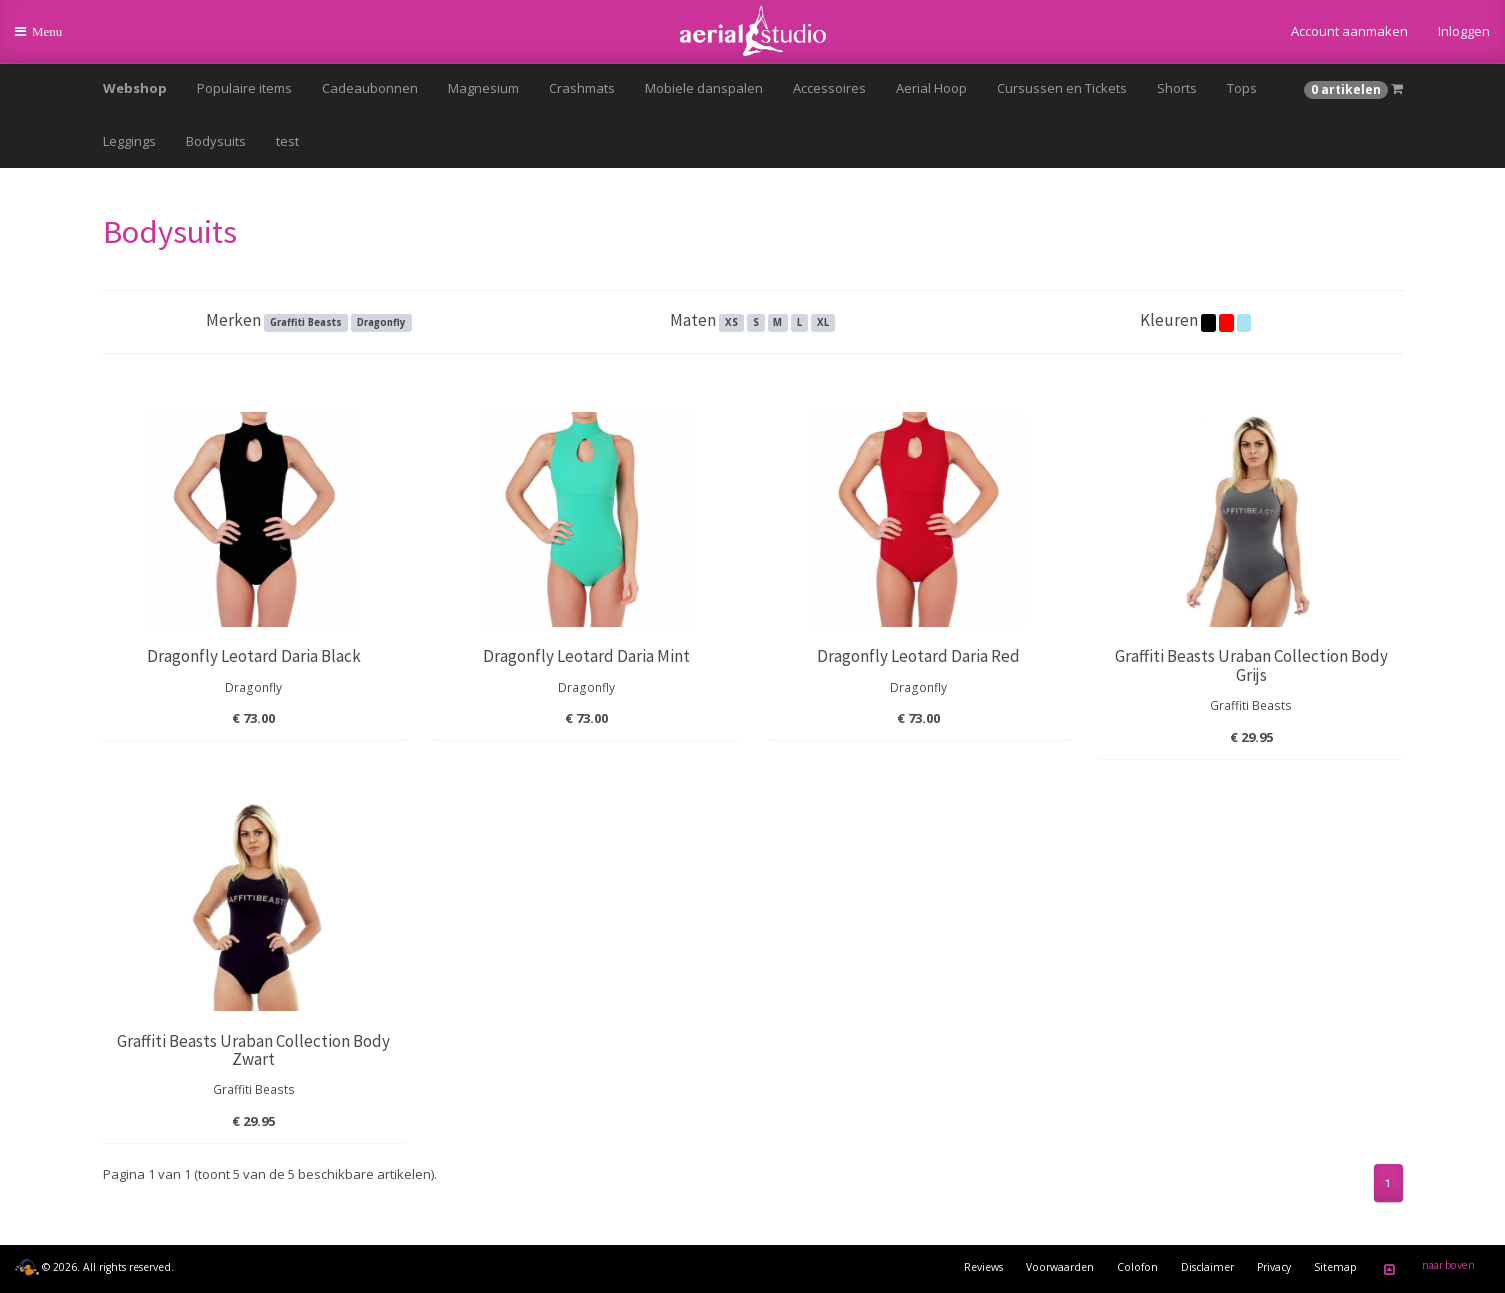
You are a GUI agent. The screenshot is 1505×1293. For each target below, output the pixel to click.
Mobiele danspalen (704, 88)
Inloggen (1464, 31)
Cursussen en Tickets (1062, 88)
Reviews (983, 1267)
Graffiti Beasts (306, 322)
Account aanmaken (1349, 31)
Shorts (1177, 88)
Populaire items (244, 88)
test (287, 141)
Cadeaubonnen (370, 88)
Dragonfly (381, 322)
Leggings (129, 141)
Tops (1242, 88)
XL (823, 322)
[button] (1353, 88)
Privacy (1274, 1267)
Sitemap (1335, 1267)
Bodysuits (216, 141)
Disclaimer (1207, 1267)
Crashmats (582, 88)
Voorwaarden (1060, 1267)
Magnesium (483, 88)
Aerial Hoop (931, 88)
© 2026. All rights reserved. (94, 1267)
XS (731, 322)
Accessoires (829, 88)
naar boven (1426, 1269)
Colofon (1137, 1267)
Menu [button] (51, 39)
